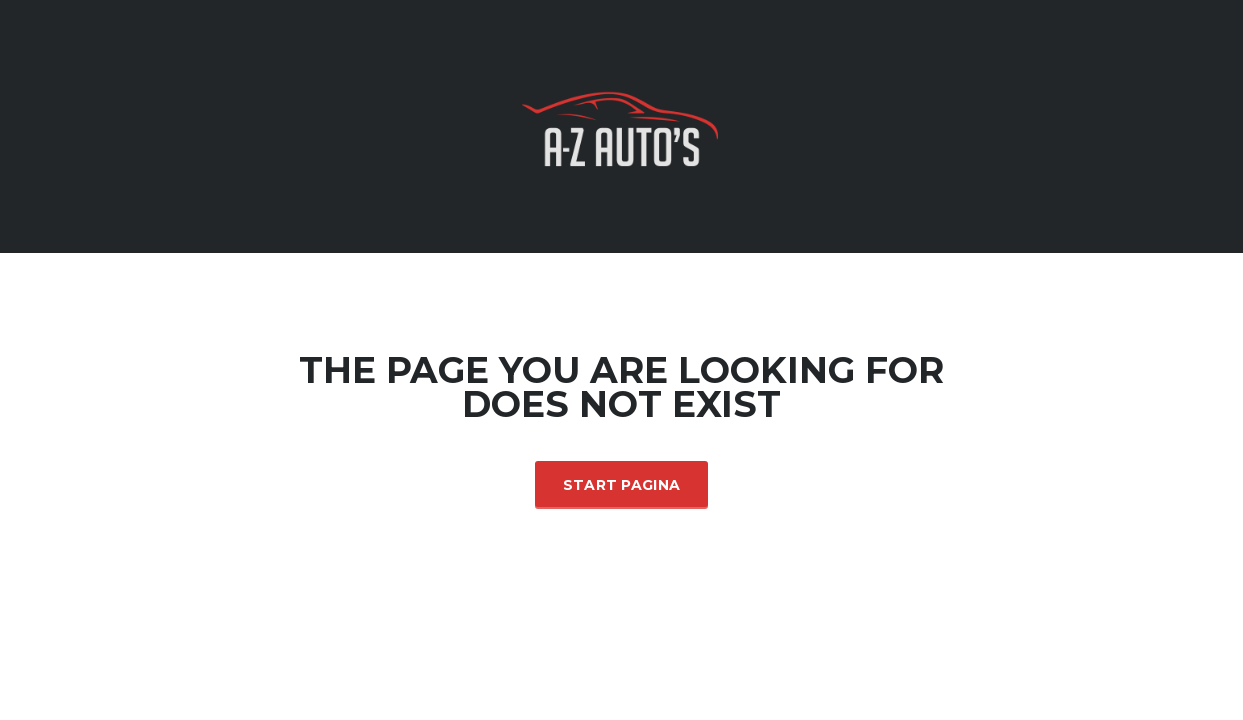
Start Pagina (622, 485)
